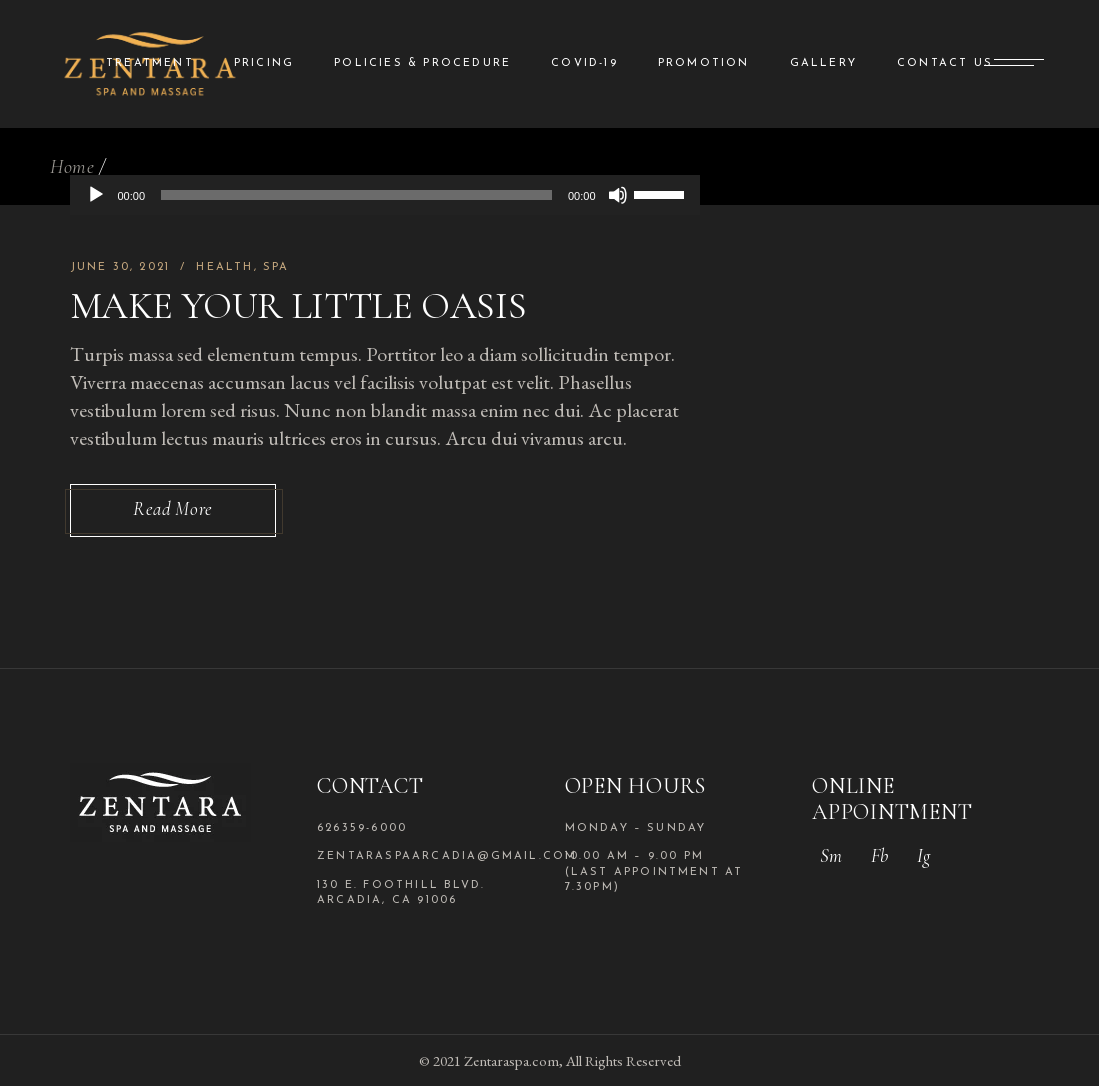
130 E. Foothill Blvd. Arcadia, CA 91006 (401, 893)
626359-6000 (362, 828)
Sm (831, 855)
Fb (879, 855)
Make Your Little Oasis (298, 306)
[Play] (96, 195)
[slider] (356, 195)
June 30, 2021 (120, 267)
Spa (276, 267)
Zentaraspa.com (511, 1060)
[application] (385, 195)
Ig (923, 855)
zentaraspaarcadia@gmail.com (426, 856)
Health (224, 267)
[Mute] (618, 195)
